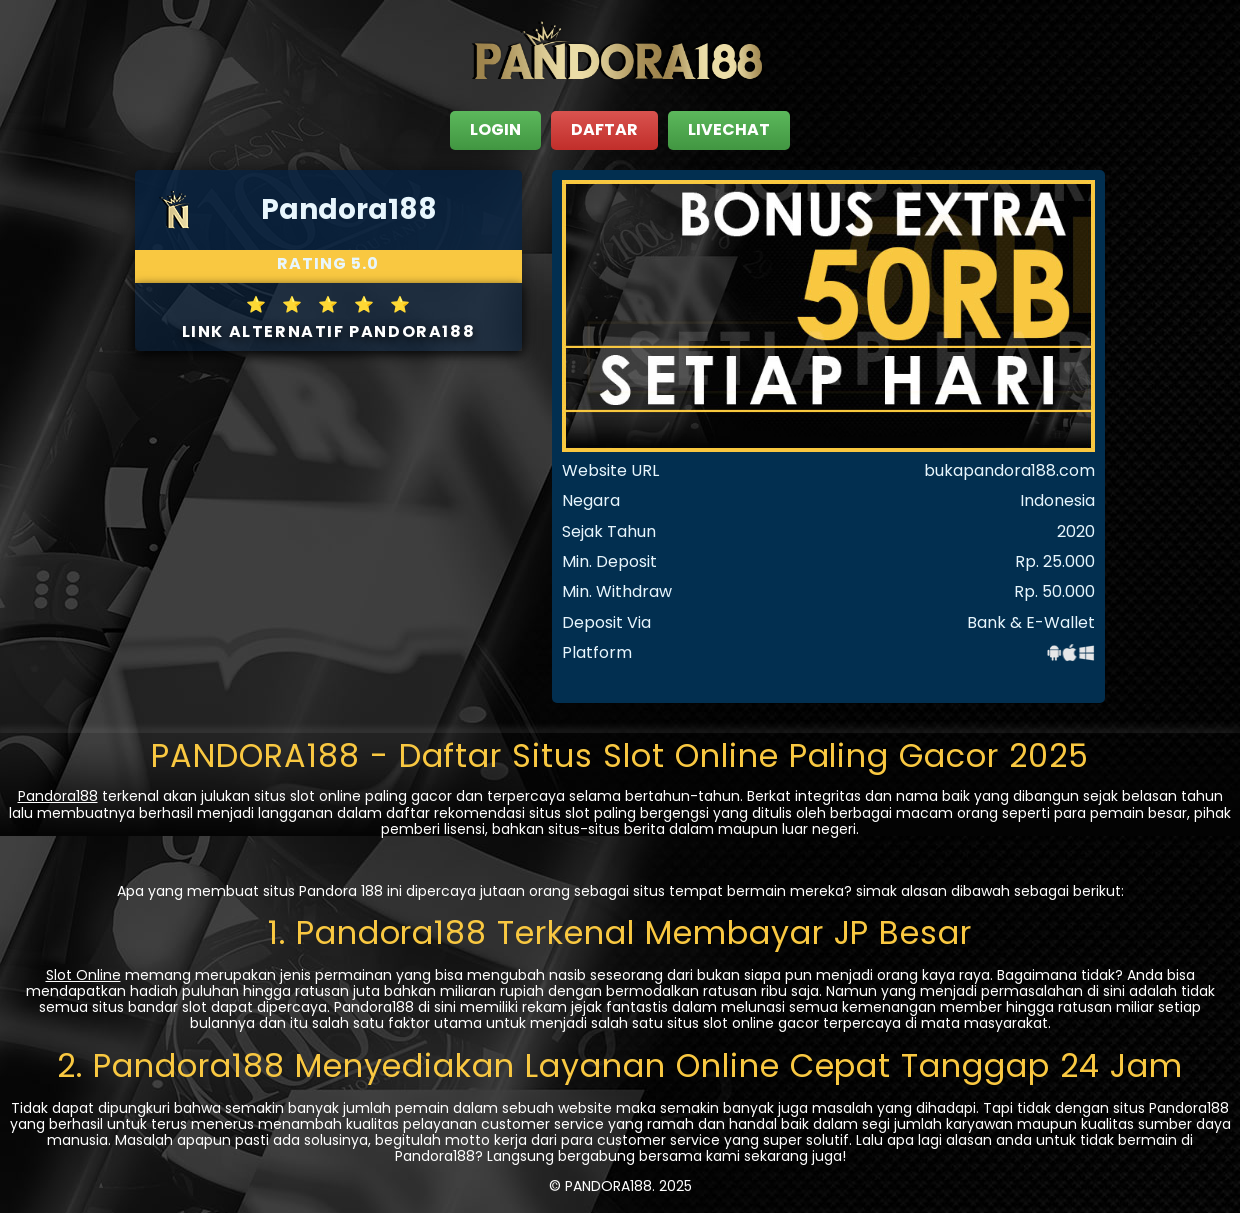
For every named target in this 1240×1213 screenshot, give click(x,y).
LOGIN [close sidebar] (495, 129)
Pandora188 (58, 796)
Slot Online (83, 975)
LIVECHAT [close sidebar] (729, 129)
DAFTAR (604, 129)
